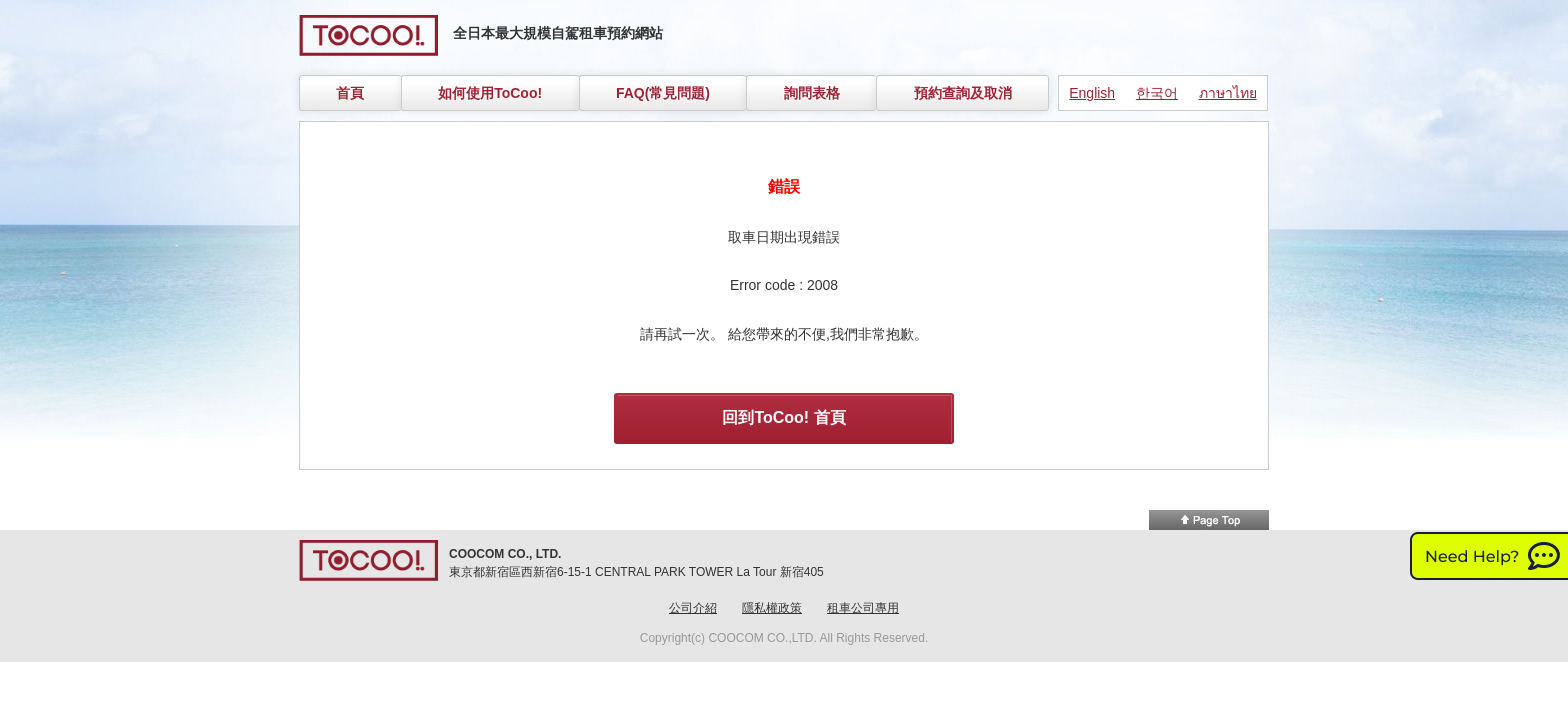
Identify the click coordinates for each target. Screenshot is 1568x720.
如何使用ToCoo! (490, 93)
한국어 (1157, 93)
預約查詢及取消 (963, 93)
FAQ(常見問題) (663, 93)
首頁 (350, 93)
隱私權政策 (772, 608)
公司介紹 (693, 608)
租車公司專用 (863, 608)
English (1092, 93)
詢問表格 (812, 93)
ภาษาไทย (1228, 93)
